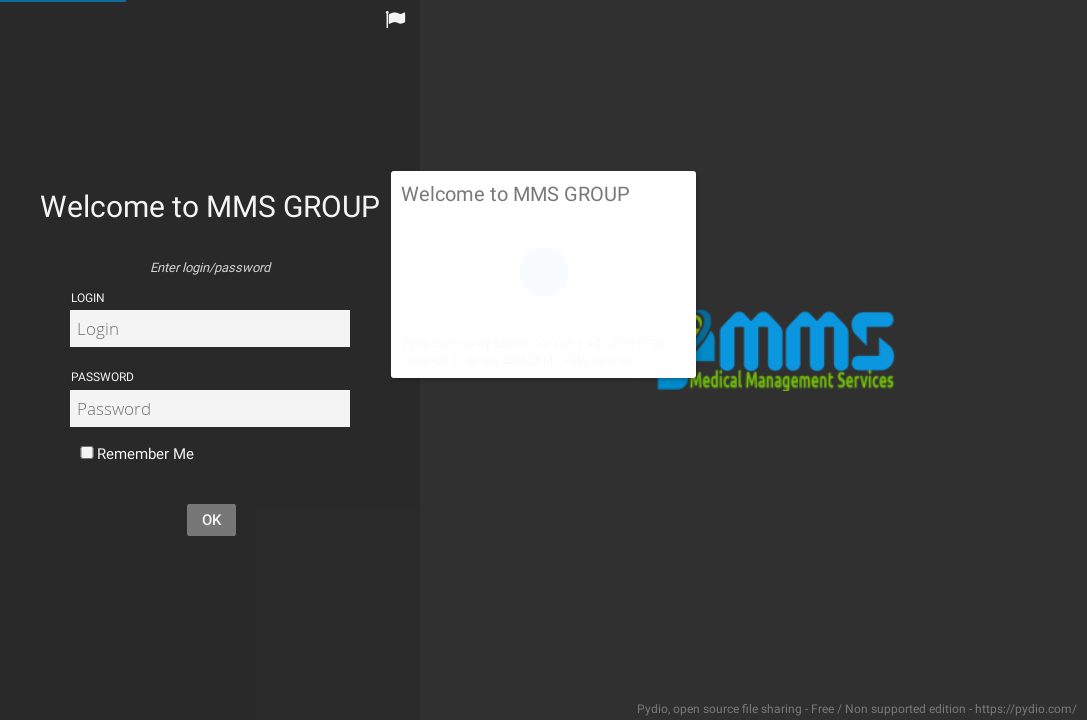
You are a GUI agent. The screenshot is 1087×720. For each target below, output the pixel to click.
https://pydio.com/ (1026, 709)
